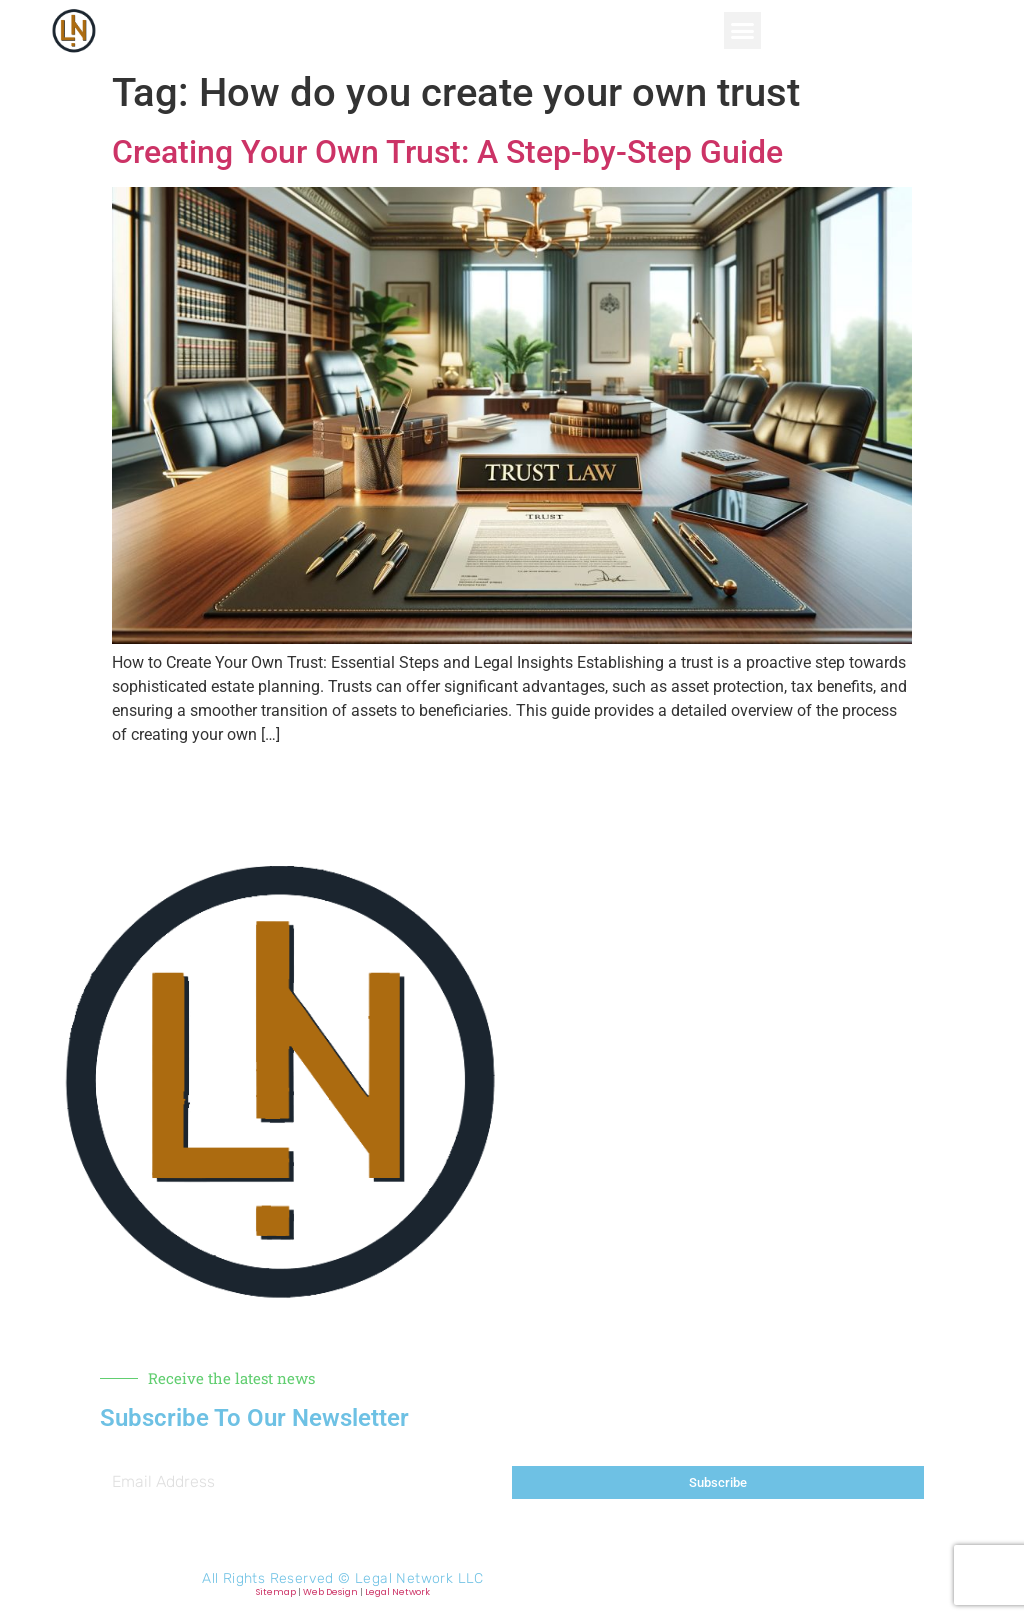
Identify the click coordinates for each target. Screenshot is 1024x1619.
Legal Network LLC (419, 1578)
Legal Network (397, 1592)
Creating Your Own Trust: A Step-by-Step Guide (447, 152)
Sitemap (276, 1592)
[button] (743, 31)
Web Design (330, 1592)
